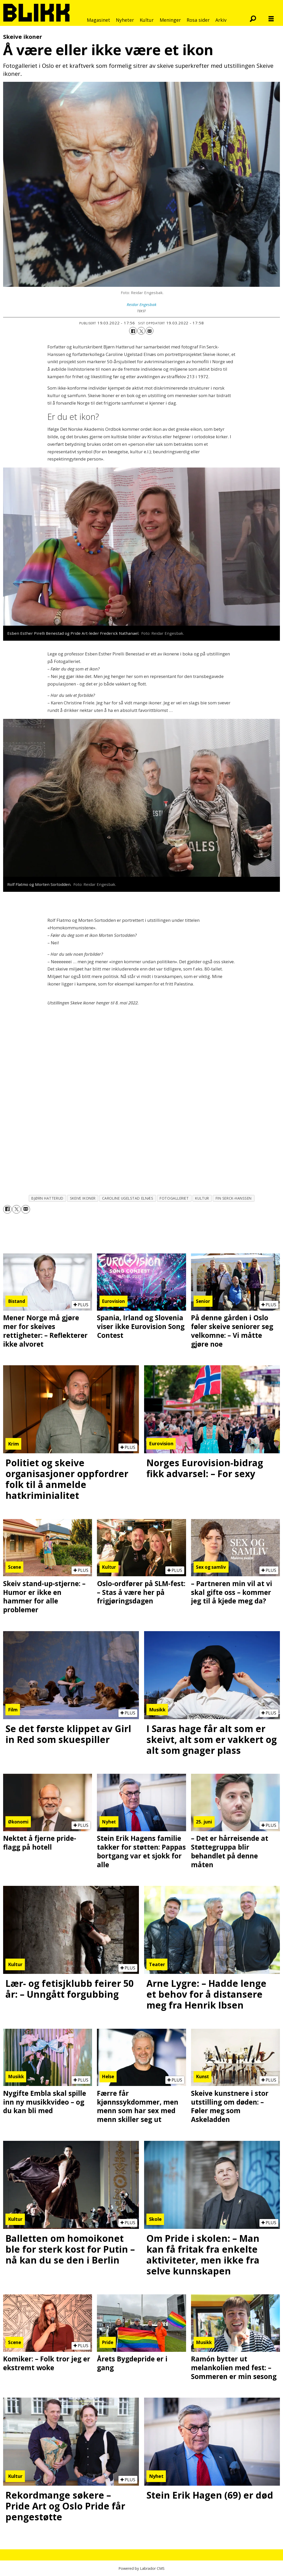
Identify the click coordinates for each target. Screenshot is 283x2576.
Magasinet (98, 20)
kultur (202, 1198)
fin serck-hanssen (234, 1198)
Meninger (170, 20)
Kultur (147, 20)
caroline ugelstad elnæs (127, 1198)
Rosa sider (198, 20)
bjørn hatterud (47, 1198)
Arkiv (221, 20)
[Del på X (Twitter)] (141, 331)
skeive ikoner (83, 1198)
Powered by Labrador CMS (141, 2568)
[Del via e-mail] (149, 331)
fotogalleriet (174, 1198)
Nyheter (125, 20)
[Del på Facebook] (133, 331)
